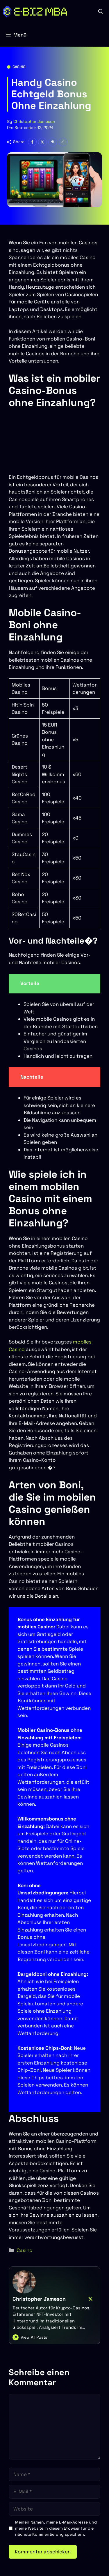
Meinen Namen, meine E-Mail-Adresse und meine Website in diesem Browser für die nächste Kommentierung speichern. (56, 2528)
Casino (19, 66)
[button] (100, 11)
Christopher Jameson (34, 121)
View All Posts (34, 2337)
